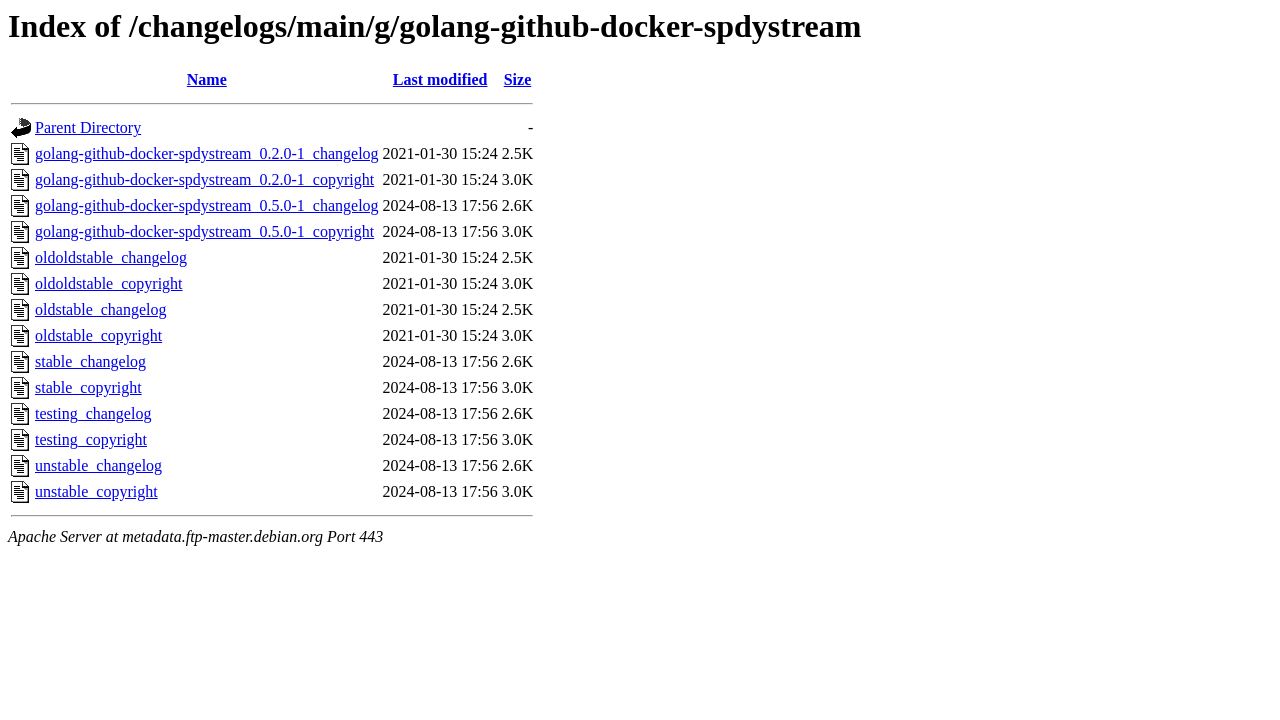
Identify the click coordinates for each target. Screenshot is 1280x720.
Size (518, 79)
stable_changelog (90, 361)
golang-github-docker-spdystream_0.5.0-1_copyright (204, 231)
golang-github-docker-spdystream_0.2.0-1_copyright (204, 179)
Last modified (440, 79)
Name (207, 79)
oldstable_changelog (101, 309)
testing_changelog (93, 413)
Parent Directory (88, 127)
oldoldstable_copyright (109, 283)
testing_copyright (91, 439)
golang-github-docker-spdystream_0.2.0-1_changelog (207, 153)
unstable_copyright (96, 491)
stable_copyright (88, 387)
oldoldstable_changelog (111, 257)
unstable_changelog (98, 465)
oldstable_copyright (98, 335)
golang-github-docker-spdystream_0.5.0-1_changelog (207, 205)
